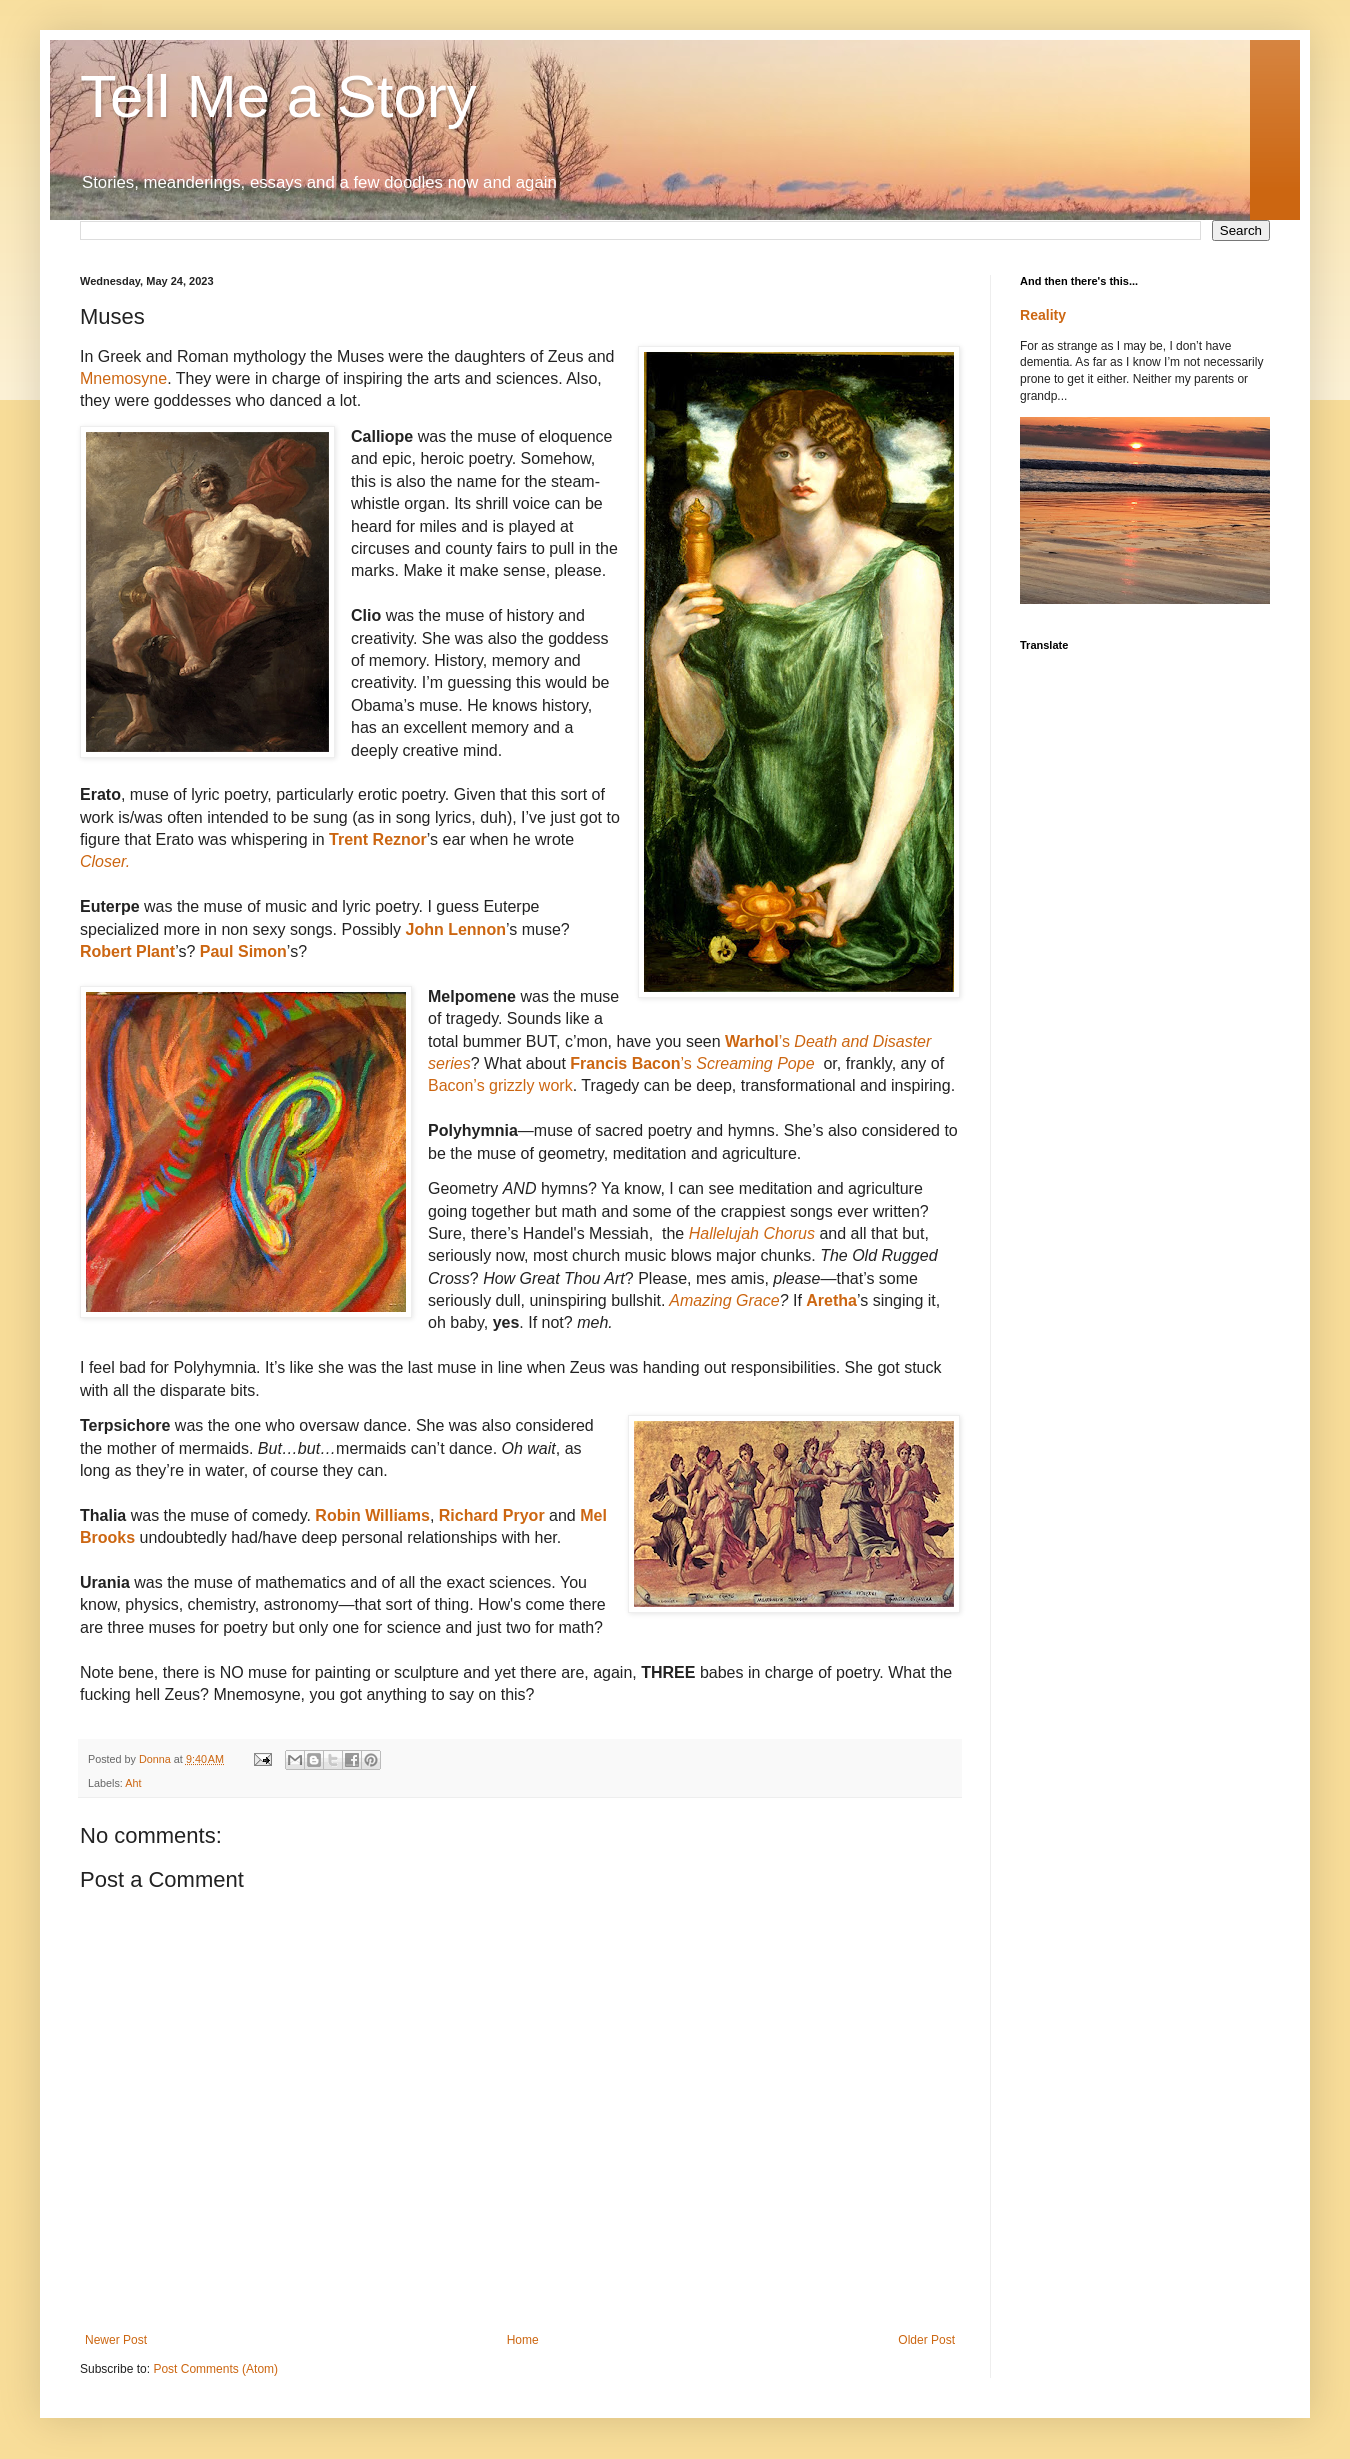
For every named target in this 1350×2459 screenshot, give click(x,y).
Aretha (831, 1300)
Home (523, 2340)
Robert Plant (127, 951)
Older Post (926, 2340)
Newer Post (116, 2340)
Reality (1043, 315)
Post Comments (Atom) (215, 2369)
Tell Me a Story (278, 96)
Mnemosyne (123, 378)
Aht (133, 1783)
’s (695, 1063)
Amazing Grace (724, 1300)
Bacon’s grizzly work (500, 1085)
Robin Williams (372, 1515)
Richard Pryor (489, 1515)
